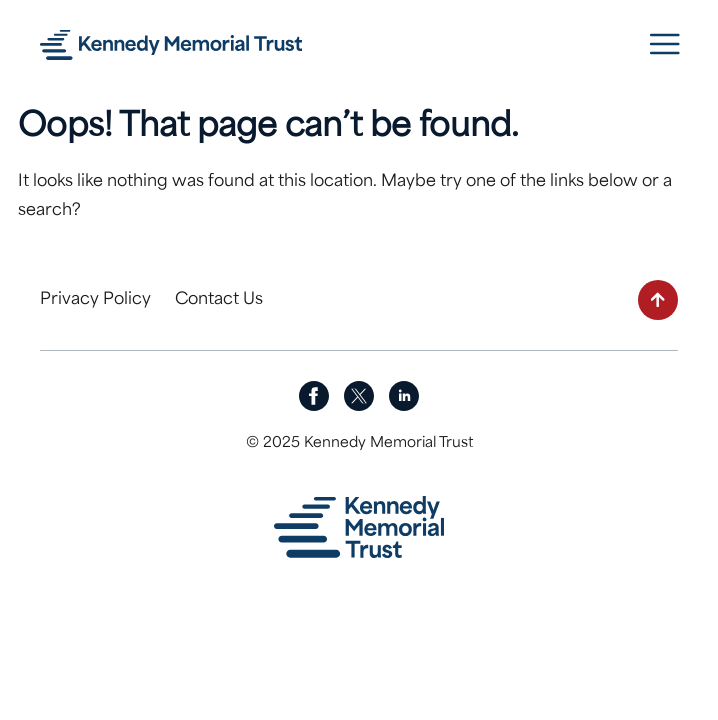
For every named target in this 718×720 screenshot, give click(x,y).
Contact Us (219, 300)
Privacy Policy (95, 300)
